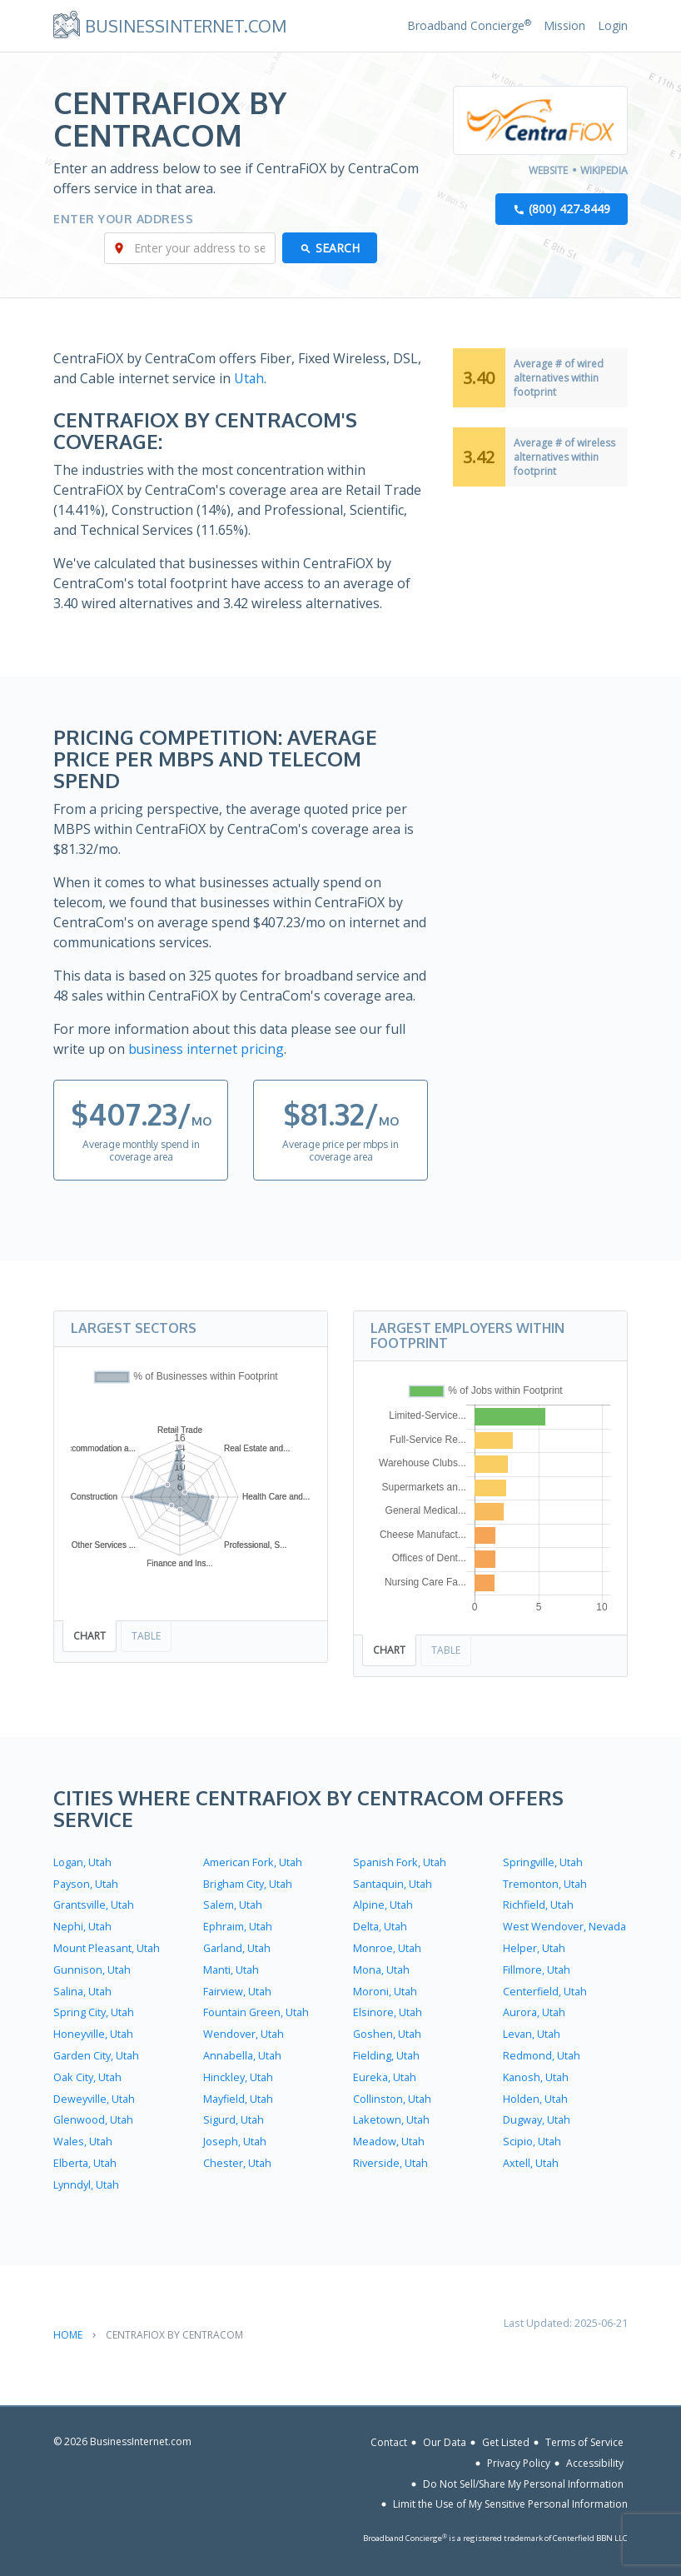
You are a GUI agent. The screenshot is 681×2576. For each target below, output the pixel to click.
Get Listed (505, 2431)
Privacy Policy (518, 2452)
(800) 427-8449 (569, 209)
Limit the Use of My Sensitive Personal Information (510, 2493)
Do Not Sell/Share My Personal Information (523, 2473)
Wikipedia (604, 170)
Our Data (444, 2431)
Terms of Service (584, 2431)
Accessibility (595, 2452)
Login (613, 25)
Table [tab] (146, 1635)
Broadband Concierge (469, 25)
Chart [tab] (89, 1635)
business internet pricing (206, 1049)
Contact (388, 2431)
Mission (564, 25)
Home (67, 2323)
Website (548, 170)
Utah (249, 379)
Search (338, 249)
